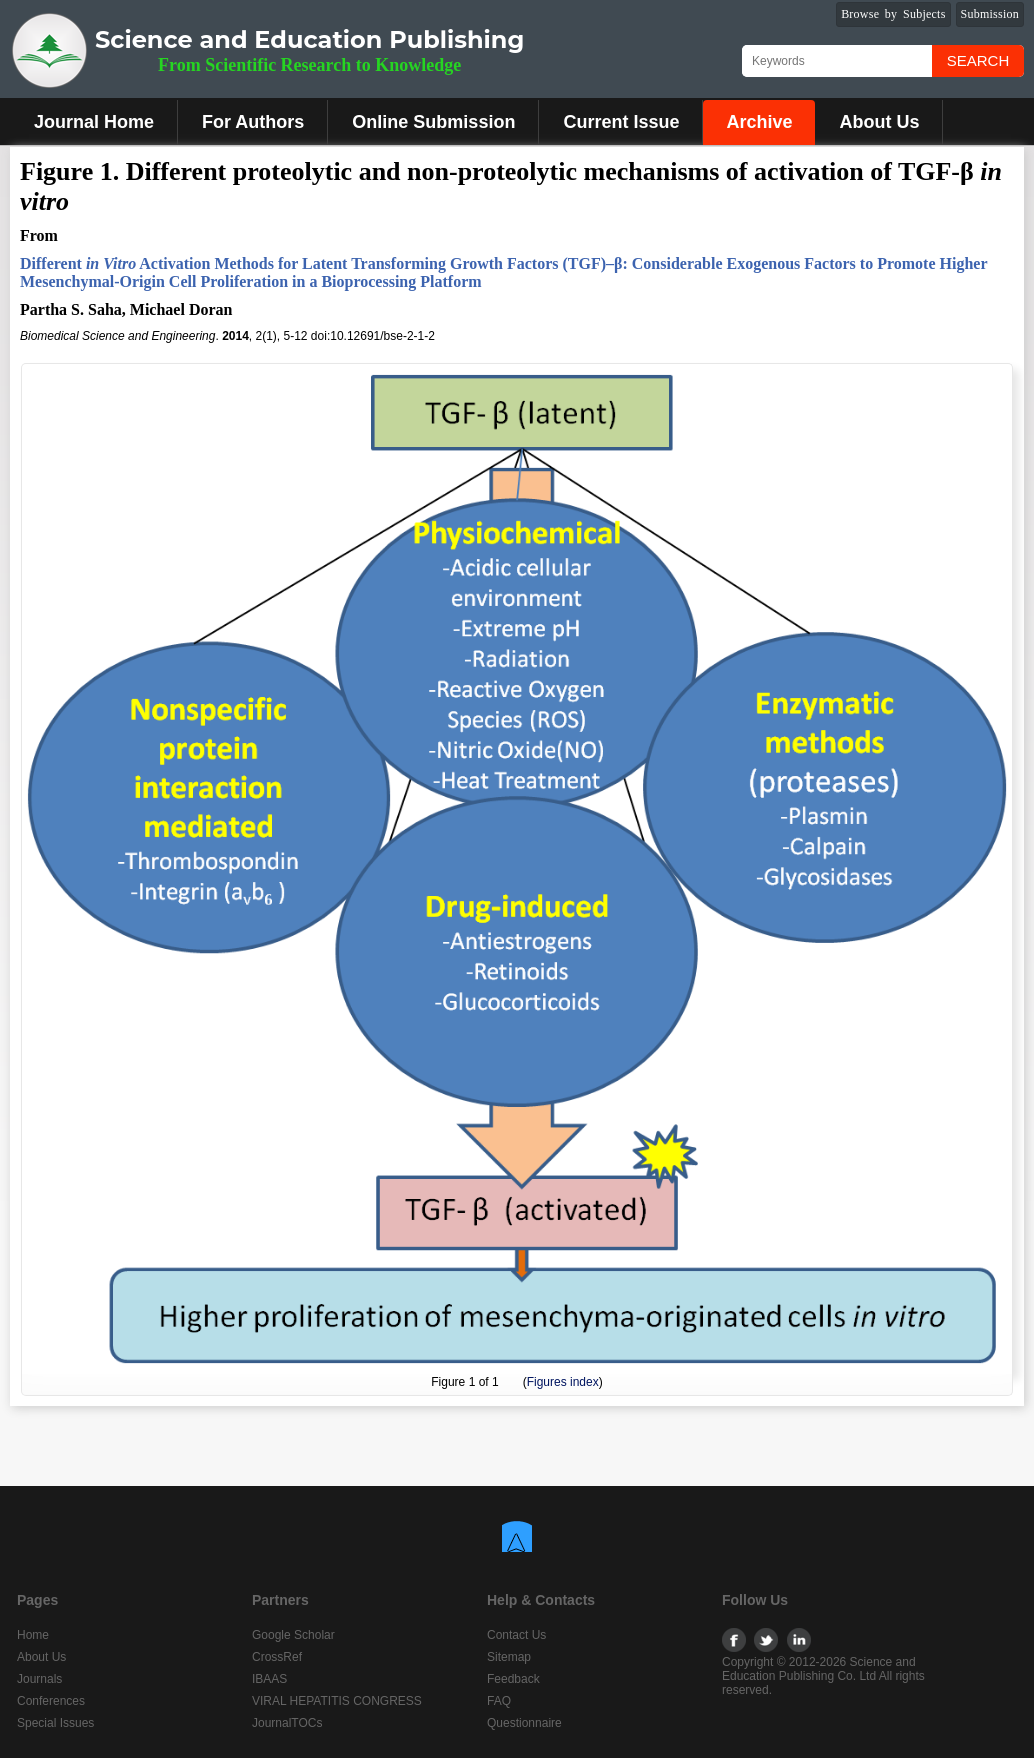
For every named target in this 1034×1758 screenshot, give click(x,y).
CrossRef (277, 1657)
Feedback (513, 1679)
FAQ (499, 1701)
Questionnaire (524, 1723)
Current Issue (621, 122)
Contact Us (516, 1635)
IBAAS (269, 1679)
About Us (879, 122)
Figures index (563, 1382)
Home (33, 1635)
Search (978, 60)
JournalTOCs (287, 1723)
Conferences (51, 1701)
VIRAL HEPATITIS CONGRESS (337, 1701)
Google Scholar (293, 1635)
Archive (759, 122)
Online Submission (433, 122)
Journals (39, 1679)
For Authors (253, 122)
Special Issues (55, 1723)
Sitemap (509, 1657)
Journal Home (94, 122)
